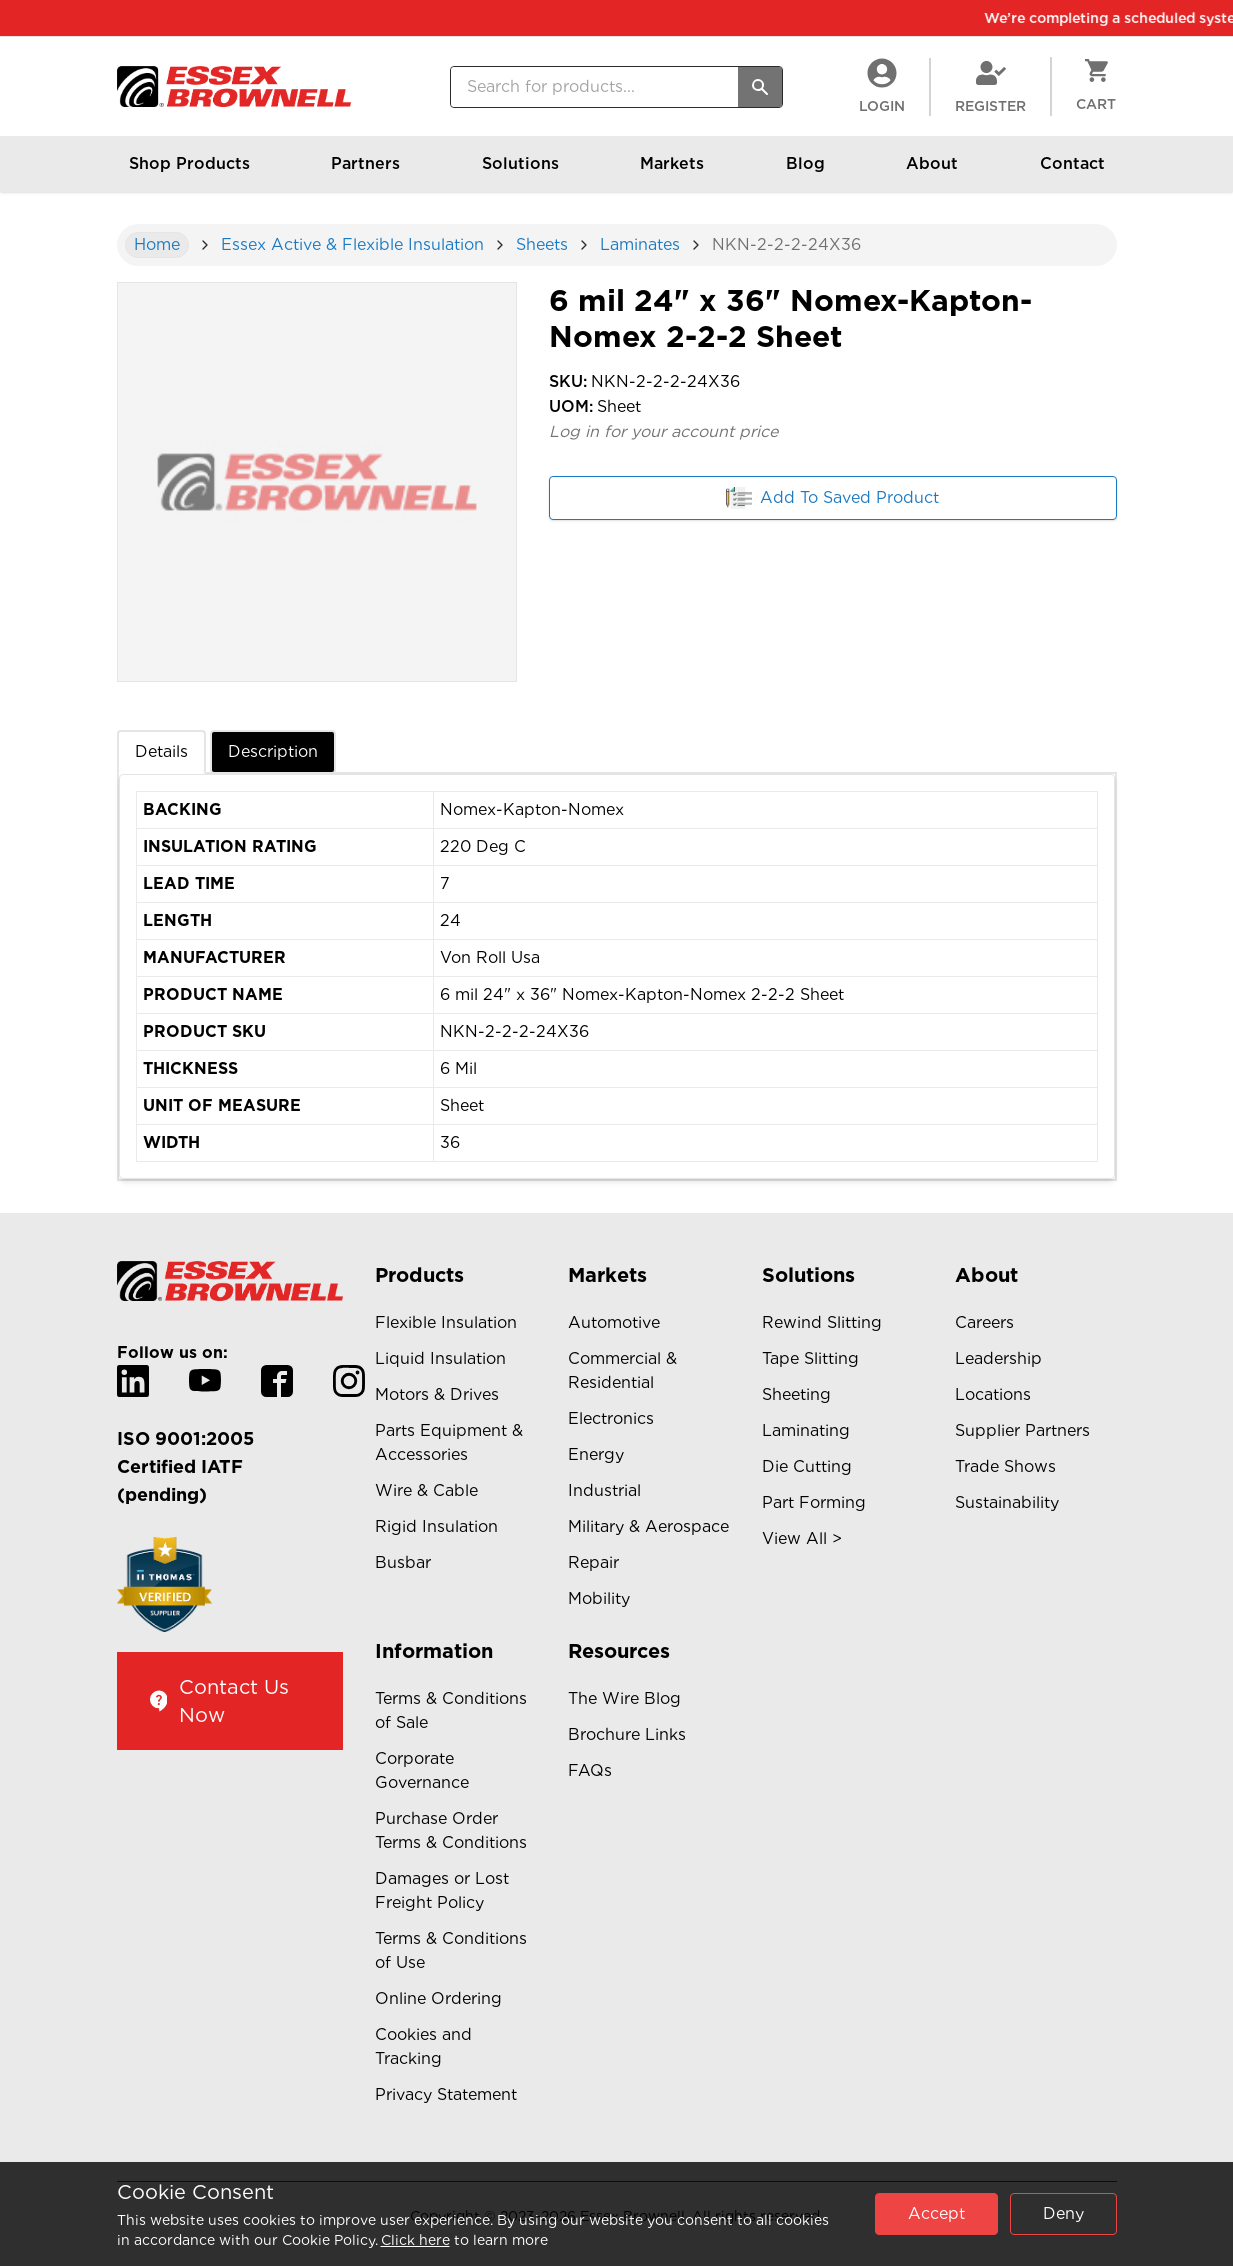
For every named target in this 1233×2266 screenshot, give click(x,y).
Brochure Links (627, 1734)
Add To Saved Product (832, 498)
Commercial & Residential (622, 1370)
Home (157, 244)
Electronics (611, 1418)
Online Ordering (438, 1998)
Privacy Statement (446, 2094)
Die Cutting (807, 1466)
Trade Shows (1005, 1466)
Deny (1063, 2213)
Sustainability (1007, 1502)
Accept (936, 2213)
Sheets (542, 244)
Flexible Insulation (446, 1322)
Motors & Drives (437, 1394)
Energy (596, 1454)
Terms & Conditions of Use (451, 1950)
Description (273, 751)
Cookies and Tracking (423, 2046)
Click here (415, 2240)
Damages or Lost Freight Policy (442, 1890)
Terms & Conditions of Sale (451, 1710)
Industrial (604, 1490)
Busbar (403, 1562)
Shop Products (189, 173)
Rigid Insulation (436, 1526)
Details (161, 751)
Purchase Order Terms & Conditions (451, 1830)
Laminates (640, 244)
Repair (593, 1562)
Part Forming (814, 1502)
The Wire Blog (624, 1698)
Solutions (520, 173)
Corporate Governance (422, 1770)
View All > (802, 1538)
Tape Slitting (810, 1358)
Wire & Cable (426, 1490)
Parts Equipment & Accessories (449, 1442)
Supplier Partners (1022, 1430)
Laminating (806, 1430)
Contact (1072, 173)
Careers (984, 1322)
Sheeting (796, 1394)
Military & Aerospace (648, 1526)
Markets (672, 173)
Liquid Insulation (440, 1358)
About (932, 173)
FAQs (590, 1770)
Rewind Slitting (822, 1322)
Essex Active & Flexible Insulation (352, 244)
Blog (805, 173)
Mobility (599, 1598)
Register (990, 86)
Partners (365, 173)
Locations (993, 1394)
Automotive (614, 1322)
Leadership (998, 1358)
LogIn (882, 86)
